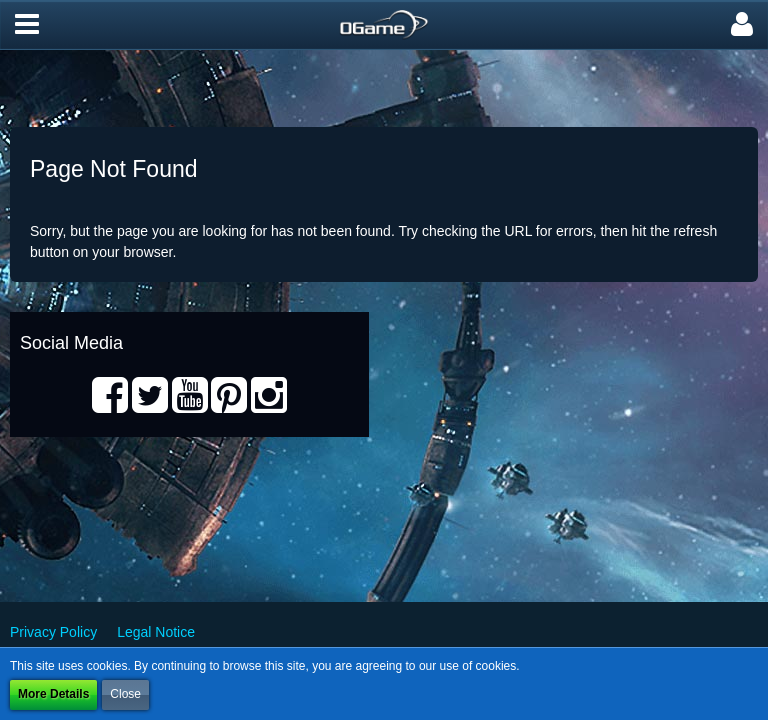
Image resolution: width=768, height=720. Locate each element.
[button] (27, 25)
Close (125, 694)
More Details (53, 694)
